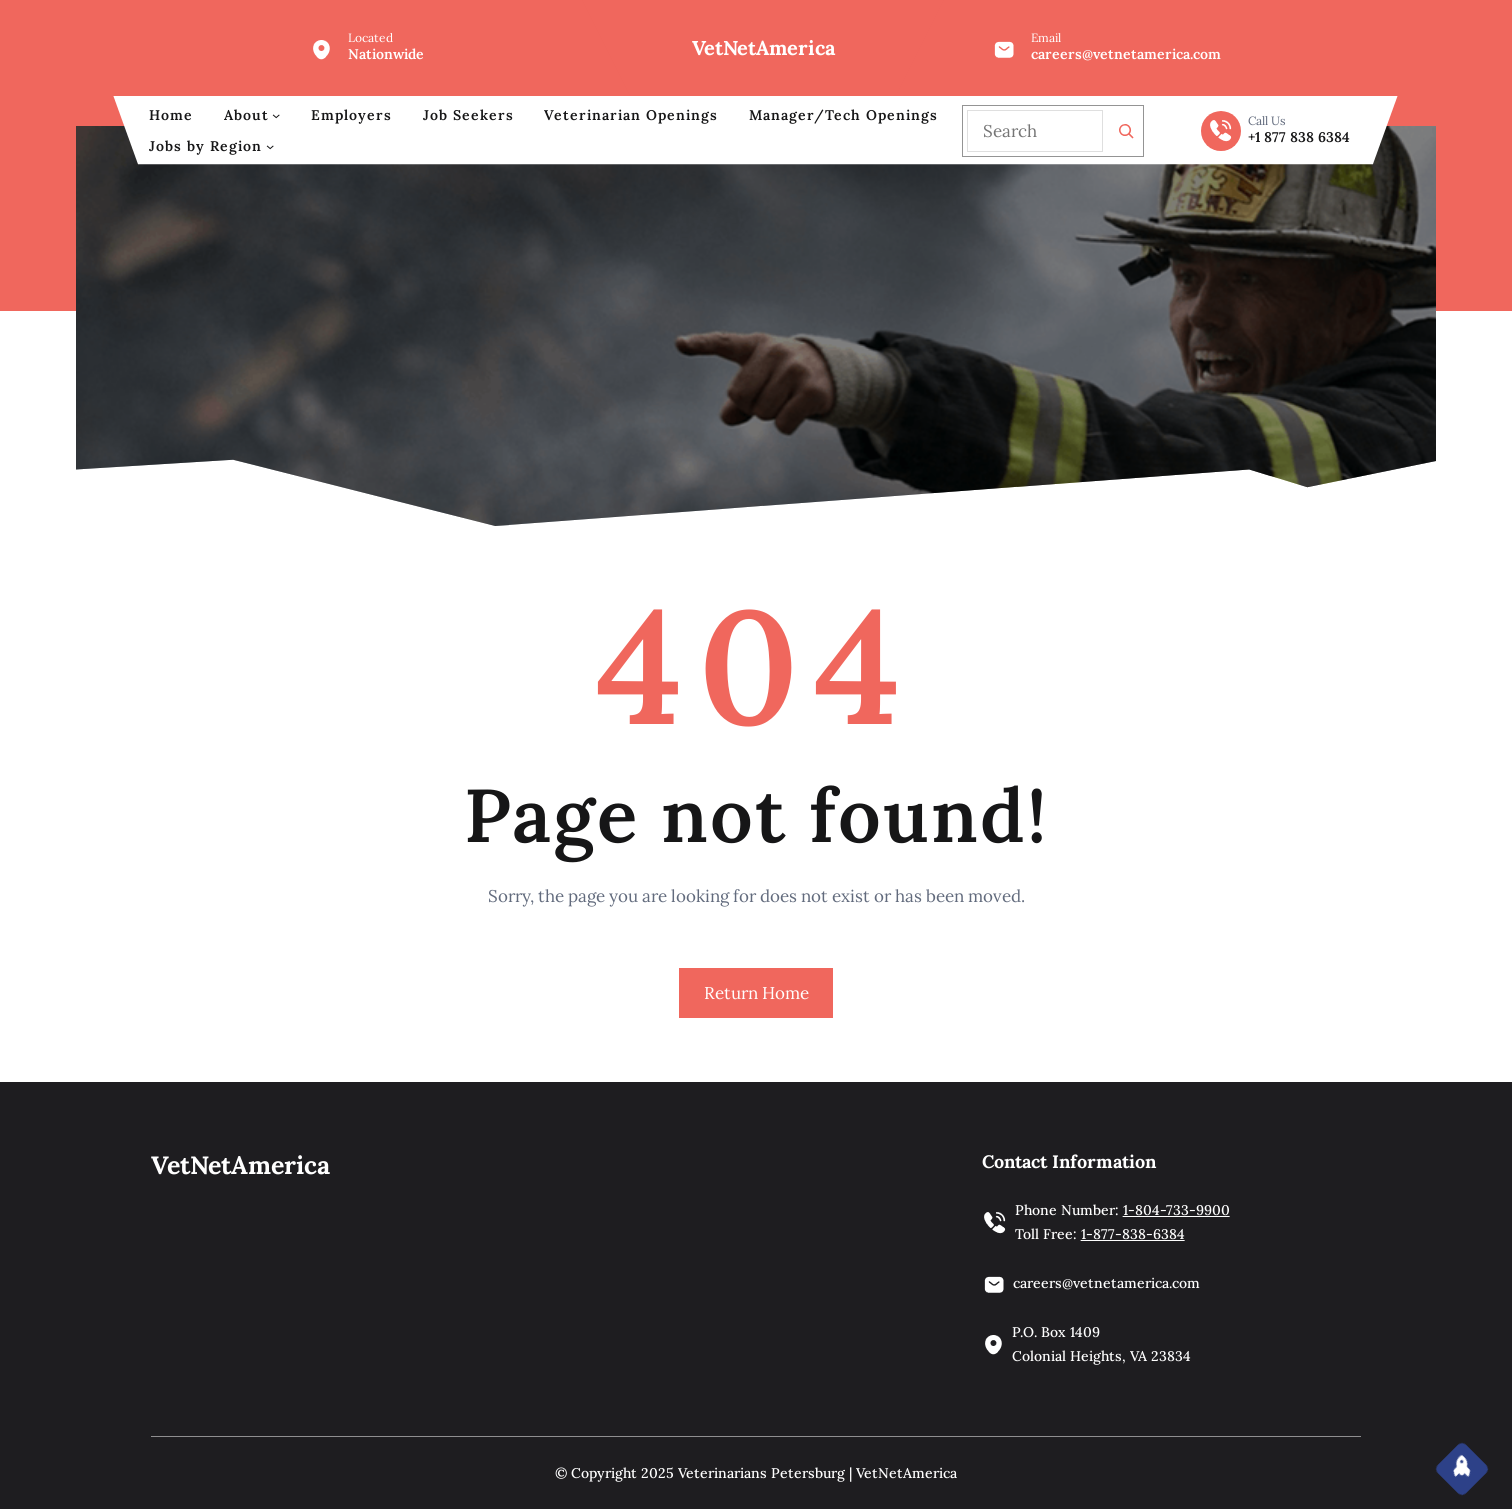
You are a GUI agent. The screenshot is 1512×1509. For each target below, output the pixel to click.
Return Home (756, 993)
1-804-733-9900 (1176, 1210)
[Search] (1126, 131)
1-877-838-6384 (1133, 1234)
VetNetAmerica (763, 47)
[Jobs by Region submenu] (270, 146)
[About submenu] (276, 115)
